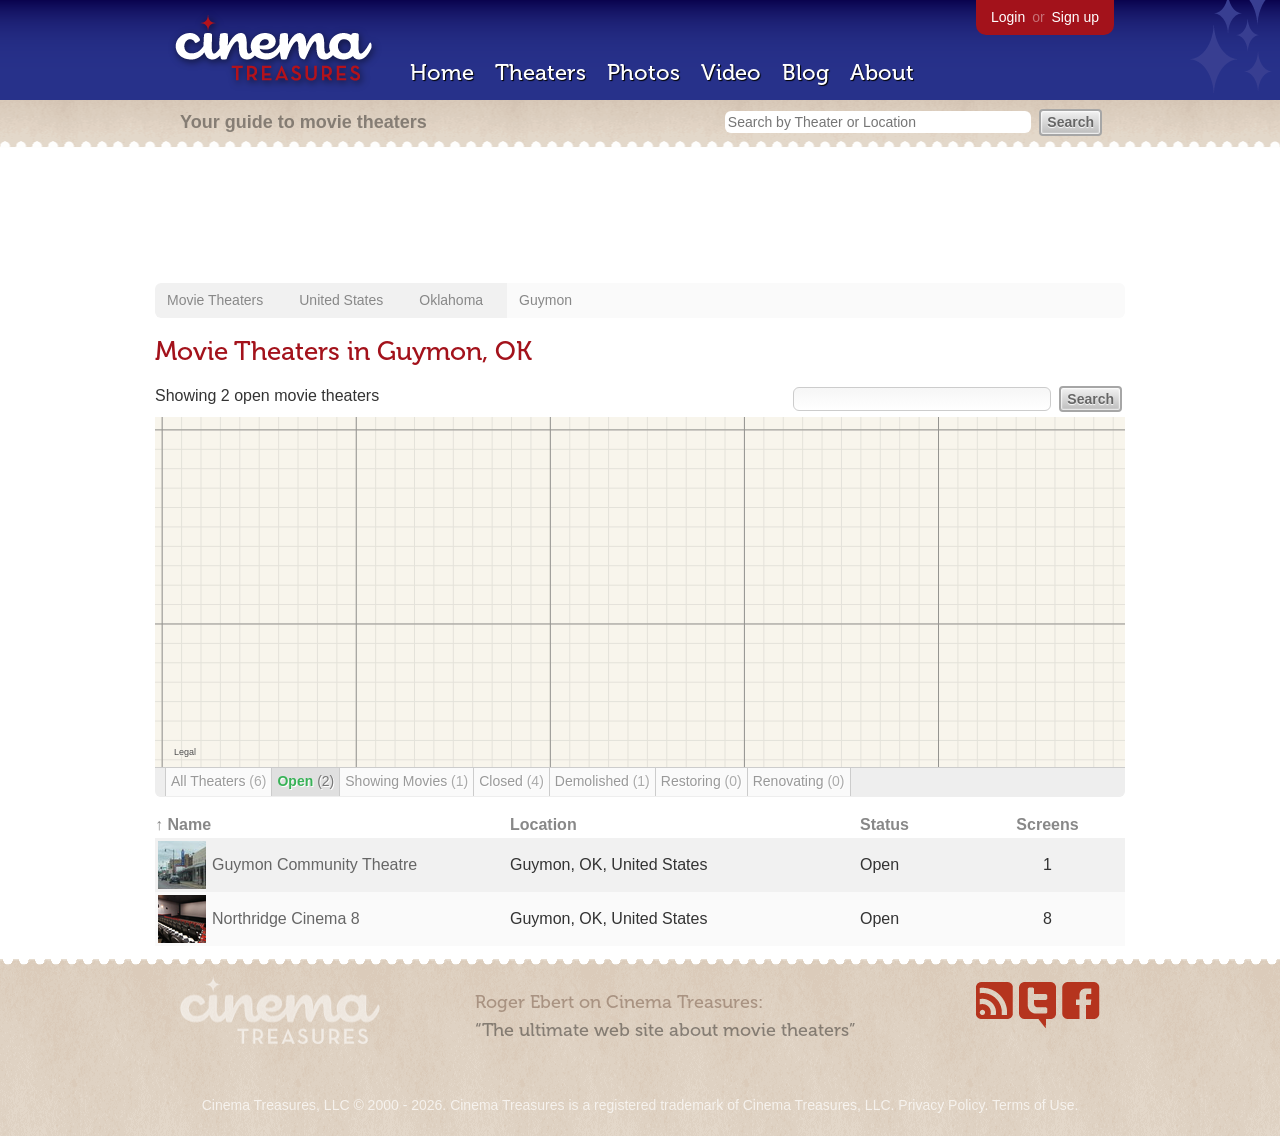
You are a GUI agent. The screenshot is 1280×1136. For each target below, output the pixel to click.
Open (305, 781)
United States (341, 300)
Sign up (1075, 17)
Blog (805, 72)
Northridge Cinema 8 (286, 918)
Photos (643, 72)
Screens (1047, 824)
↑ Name (183, 824)
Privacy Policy (941, 1105)
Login (1008, 17)
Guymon (545, 300)
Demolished (602, 781)
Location (543, 824)
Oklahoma (451, 300)
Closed (511, 781)
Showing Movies (406, 781)
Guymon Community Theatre (314, 864)
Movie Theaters (215, 300)
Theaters (540, 72)
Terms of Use (1033, 1105)
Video (731, 72)
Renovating (799, 781)
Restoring (701, 781)
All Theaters (218, 781)
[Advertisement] (640, 217)
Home (442, 72)
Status (884, 824)
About (882, 72)
